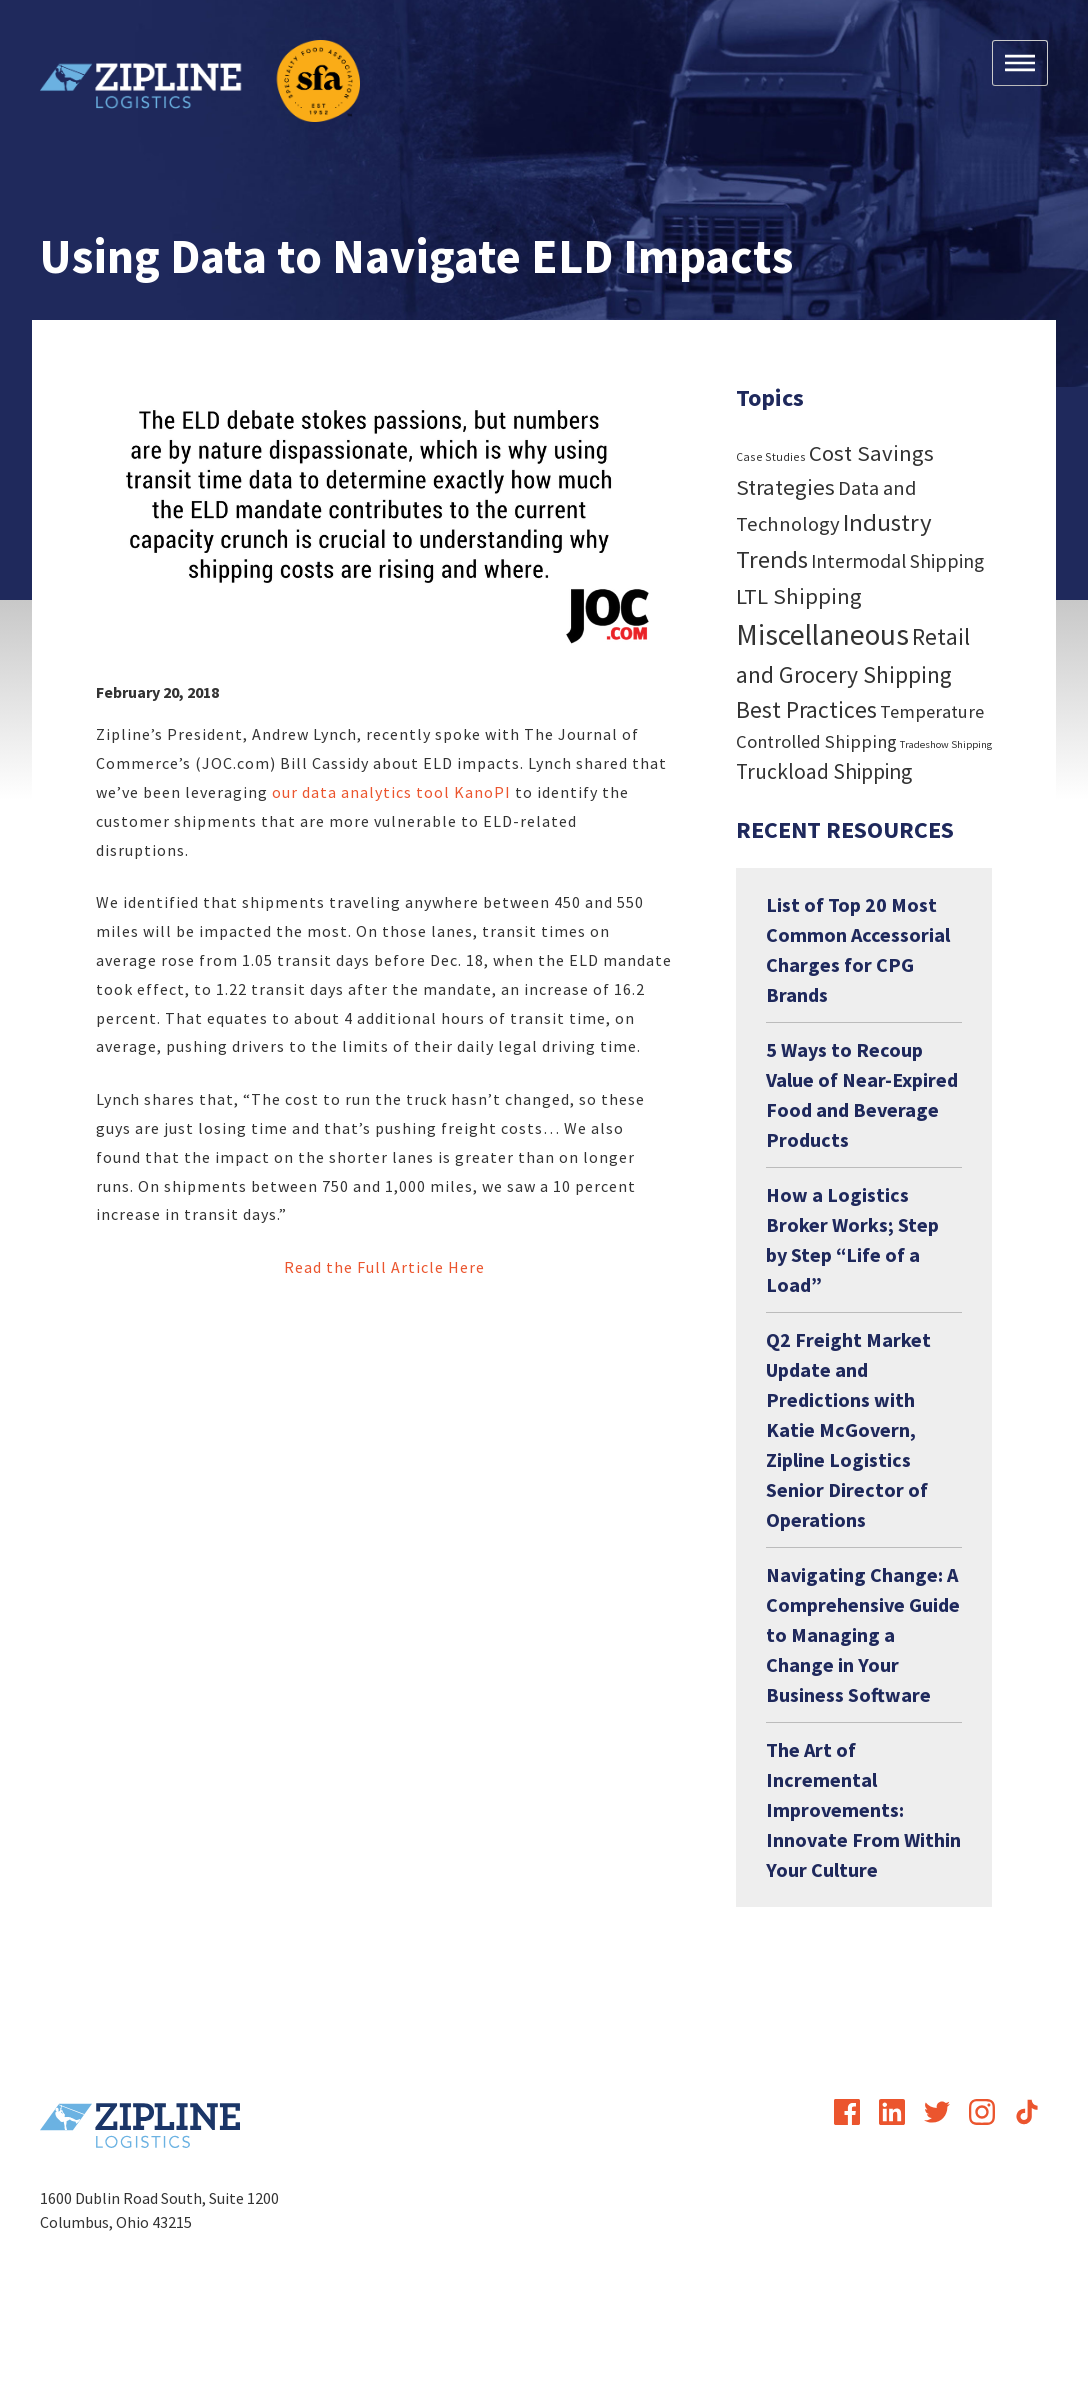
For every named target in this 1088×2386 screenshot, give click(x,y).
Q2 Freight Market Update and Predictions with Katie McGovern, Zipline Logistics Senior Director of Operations (848, 1429)
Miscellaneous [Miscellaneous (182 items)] (822, 634)
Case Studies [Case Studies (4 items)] (771, 456)
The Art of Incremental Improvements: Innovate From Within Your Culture (863, 1809)
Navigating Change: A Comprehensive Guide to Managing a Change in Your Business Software (863, 1634)
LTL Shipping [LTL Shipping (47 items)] (799, 596)
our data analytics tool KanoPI (391, 792)
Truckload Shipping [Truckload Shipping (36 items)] (824, 771)
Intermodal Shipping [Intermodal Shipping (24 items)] (897, 561)
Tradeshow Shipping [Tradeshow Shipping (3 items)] (946, 744)
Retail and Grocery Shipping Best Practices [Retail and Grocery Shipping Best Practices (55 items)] (853, 673)
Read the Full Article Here (384, 1267)
